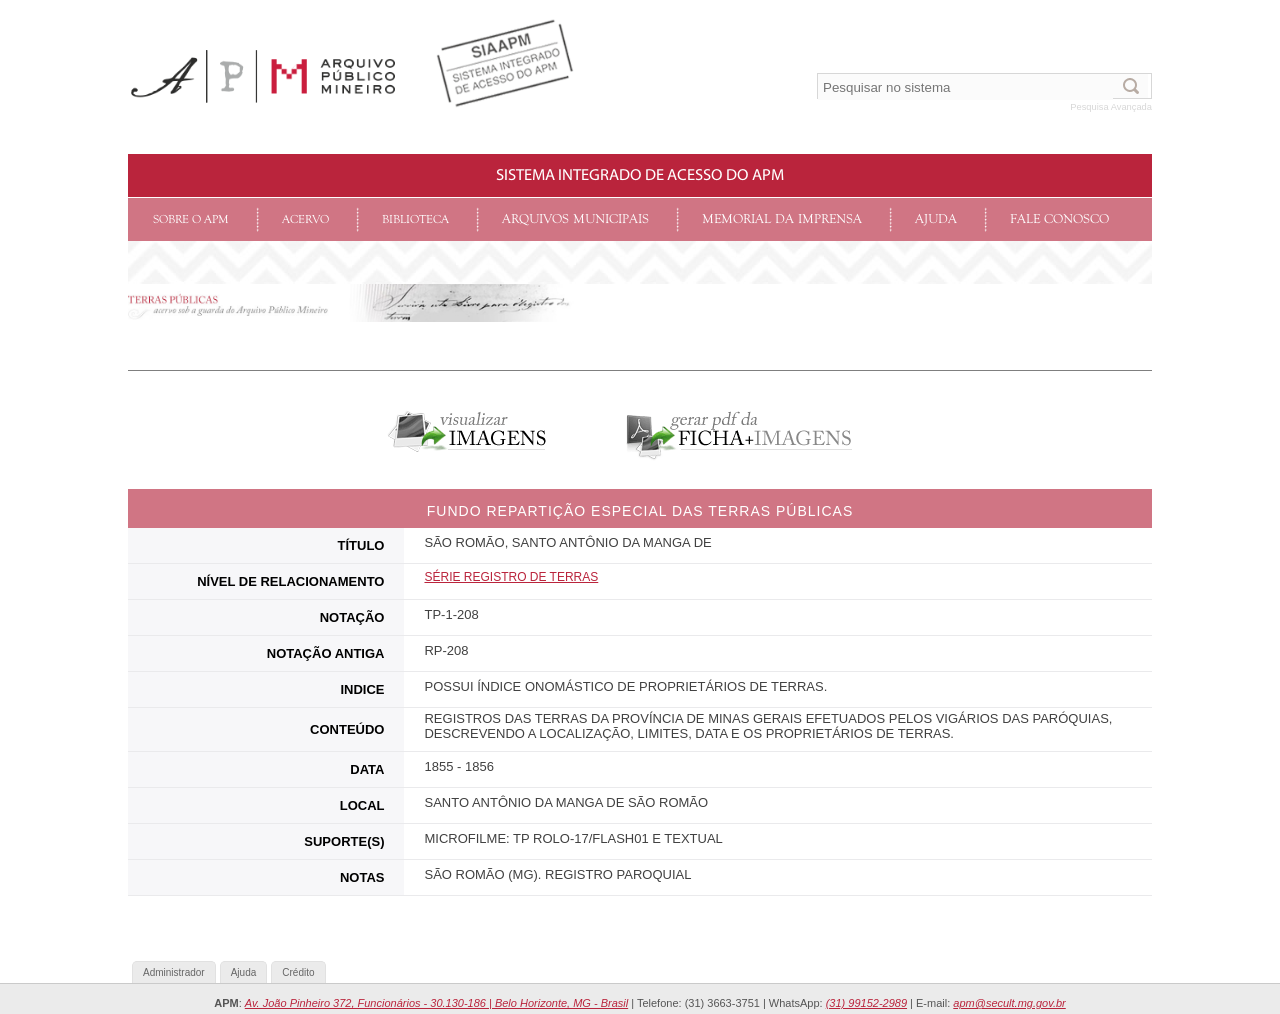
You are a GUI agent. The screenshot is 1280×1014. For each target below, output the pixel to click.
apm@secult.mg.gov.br (1009, 1003)
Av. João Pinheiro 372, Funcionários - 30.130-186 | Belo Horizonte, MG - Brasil (436, 1003)
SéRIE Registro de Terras (511, 577)
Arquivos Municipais (575, 219)
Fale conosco (1059, 219)
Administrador (174, 972)
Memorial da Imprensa (782, 219)
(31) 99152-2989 (866, 1003)
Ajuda (936, 219)
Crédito (298, 972)
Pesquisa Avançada (1111, 107)
